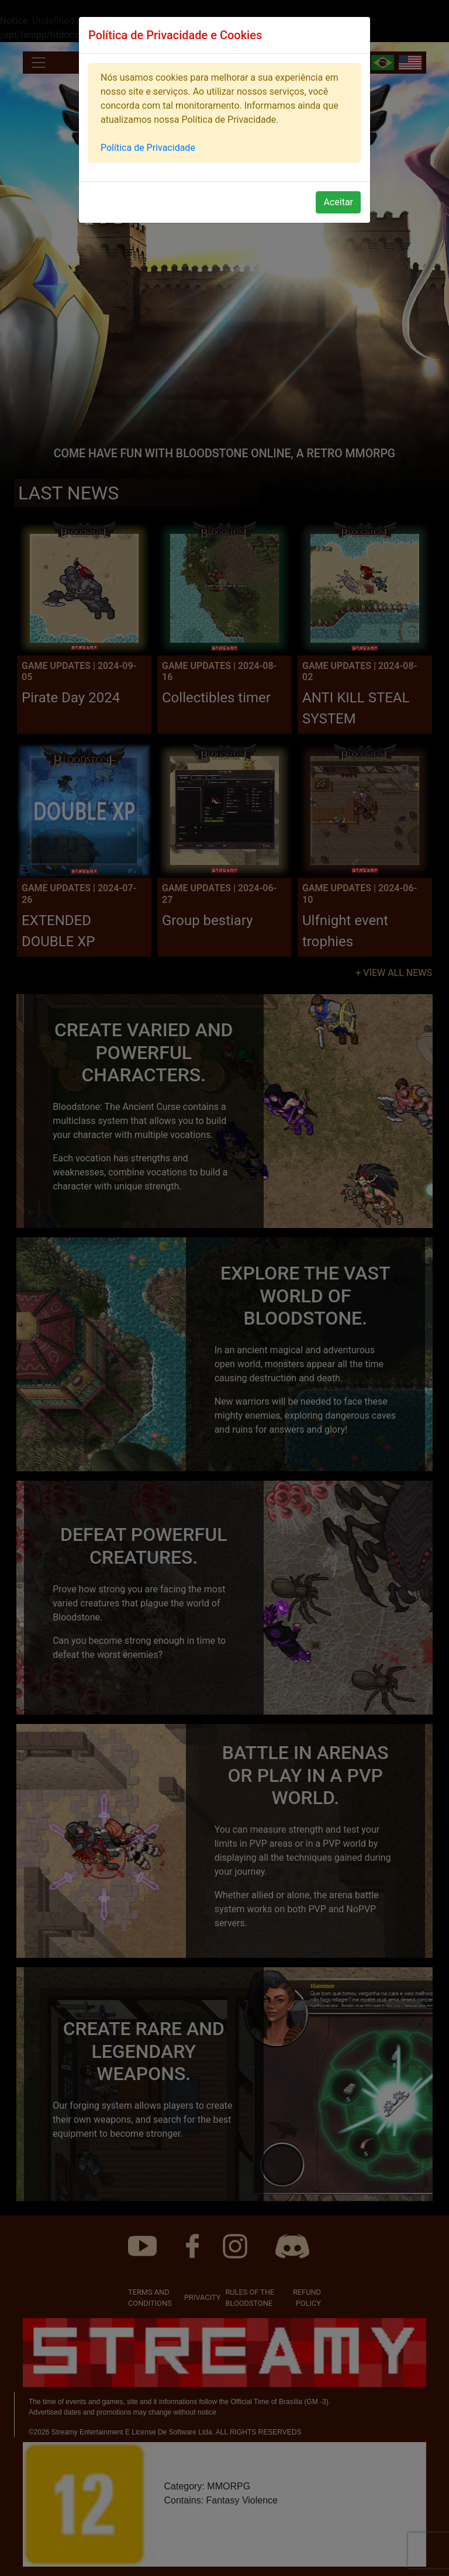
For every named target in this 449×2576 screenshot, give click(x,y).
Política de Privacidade (148, 147)
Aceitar (338, 202)
